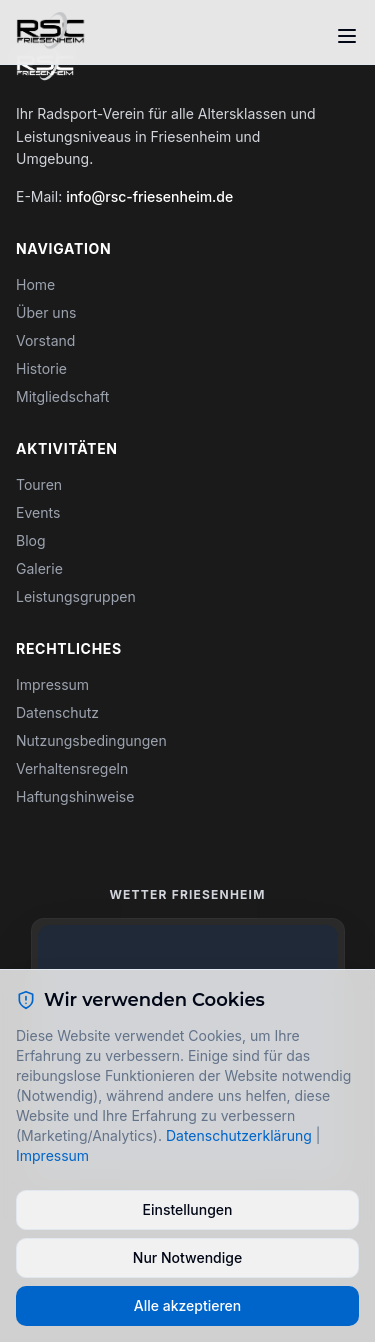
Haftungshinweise (75, 796)
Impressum (52, 684)
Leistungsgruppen (76, 596)
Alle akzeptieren (188, 1305)
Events (38, 512)
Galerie (39, 568)
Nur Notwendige (187, 1257)
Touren (39, 484)
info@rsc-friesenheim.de (149, 196)
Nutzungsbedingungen (91, 740)
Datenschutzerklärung (239, 1135)
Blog (31, 540)
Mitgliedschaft (62, 396)
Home (35, 284)
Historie (41, 368)
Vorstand (45, 340)
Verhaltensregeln (72, 768)
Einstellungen (187, 1209)
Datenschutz (57, 712)
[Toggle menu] (347, 36)
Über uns (46, 312)
